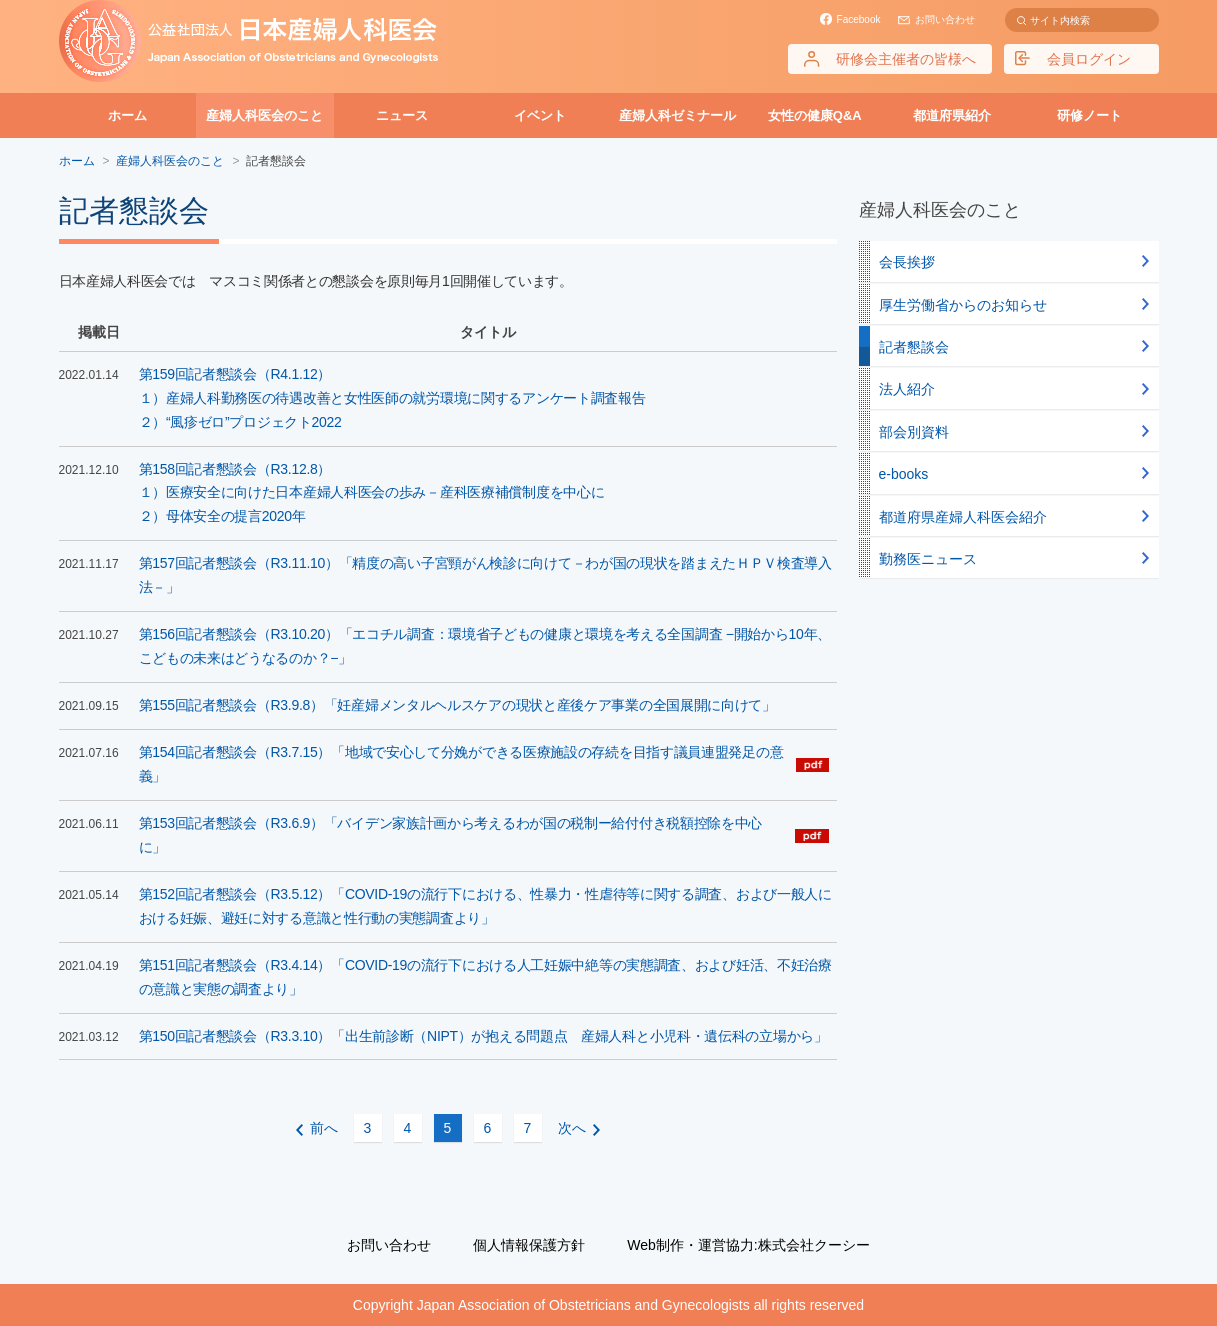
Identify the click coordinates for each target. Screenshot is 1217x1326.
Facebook (859, 19)
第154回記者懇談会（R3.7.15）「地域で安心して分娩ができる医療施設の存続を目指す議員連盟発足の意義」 (461, 764)
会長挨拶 (907, 262)
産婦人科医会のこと (264, 115)
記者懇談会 (914, 347)
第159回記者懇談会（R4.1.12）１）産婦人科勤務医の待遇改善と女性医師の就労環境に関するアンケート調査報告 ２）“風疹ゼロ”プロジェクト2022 (392, 398)
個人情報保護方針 (529, 1245)
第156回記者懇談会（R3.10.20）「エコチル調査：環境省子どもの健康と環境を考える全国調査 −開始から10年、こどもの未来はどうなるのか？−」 (485, 646)
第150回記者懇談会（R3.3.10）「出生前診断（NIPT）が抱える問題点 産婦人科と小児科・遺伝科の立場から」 (483, 1036)
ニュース (402, 115)
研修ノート (1089, 115)
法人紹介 (907, 389)
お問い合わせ (945, 19)
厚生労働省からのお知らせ (963, 305)
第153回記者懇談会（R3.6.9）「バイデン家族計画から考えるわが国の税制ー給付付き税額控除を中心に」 (451, 835)
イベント (540, 115)
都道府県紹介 (952, 115)
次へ (572, 1128)
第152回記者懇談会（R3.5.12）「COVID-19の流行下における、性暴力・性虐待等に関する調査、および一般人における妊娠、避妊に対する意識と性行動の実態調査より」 (485, 906)
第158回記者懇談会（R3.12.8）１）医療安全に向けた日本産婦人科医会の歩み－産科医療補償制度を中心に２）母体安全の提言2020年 (372, 493)
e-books (904, 474)
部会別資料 (914, 432)
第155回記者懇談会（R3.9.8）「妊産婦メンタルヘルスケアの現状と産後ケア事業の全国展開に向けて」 (457, 705)
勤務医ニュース (928, 559)
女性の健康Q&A (815, 115)
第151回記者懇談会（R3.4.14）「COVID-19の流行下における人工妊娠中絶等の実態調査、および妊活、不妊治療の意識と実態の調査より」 (485, 977)
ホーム (127, 115)
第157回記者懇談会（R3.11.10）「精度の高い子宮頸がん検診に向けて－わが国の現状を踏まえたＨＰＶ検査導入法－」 (485, 575)
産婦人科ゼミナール (677, 115)
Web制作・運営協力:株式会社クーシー (748, 1245)
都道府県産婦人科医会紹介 (963, 517)
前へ (324, 1128)
